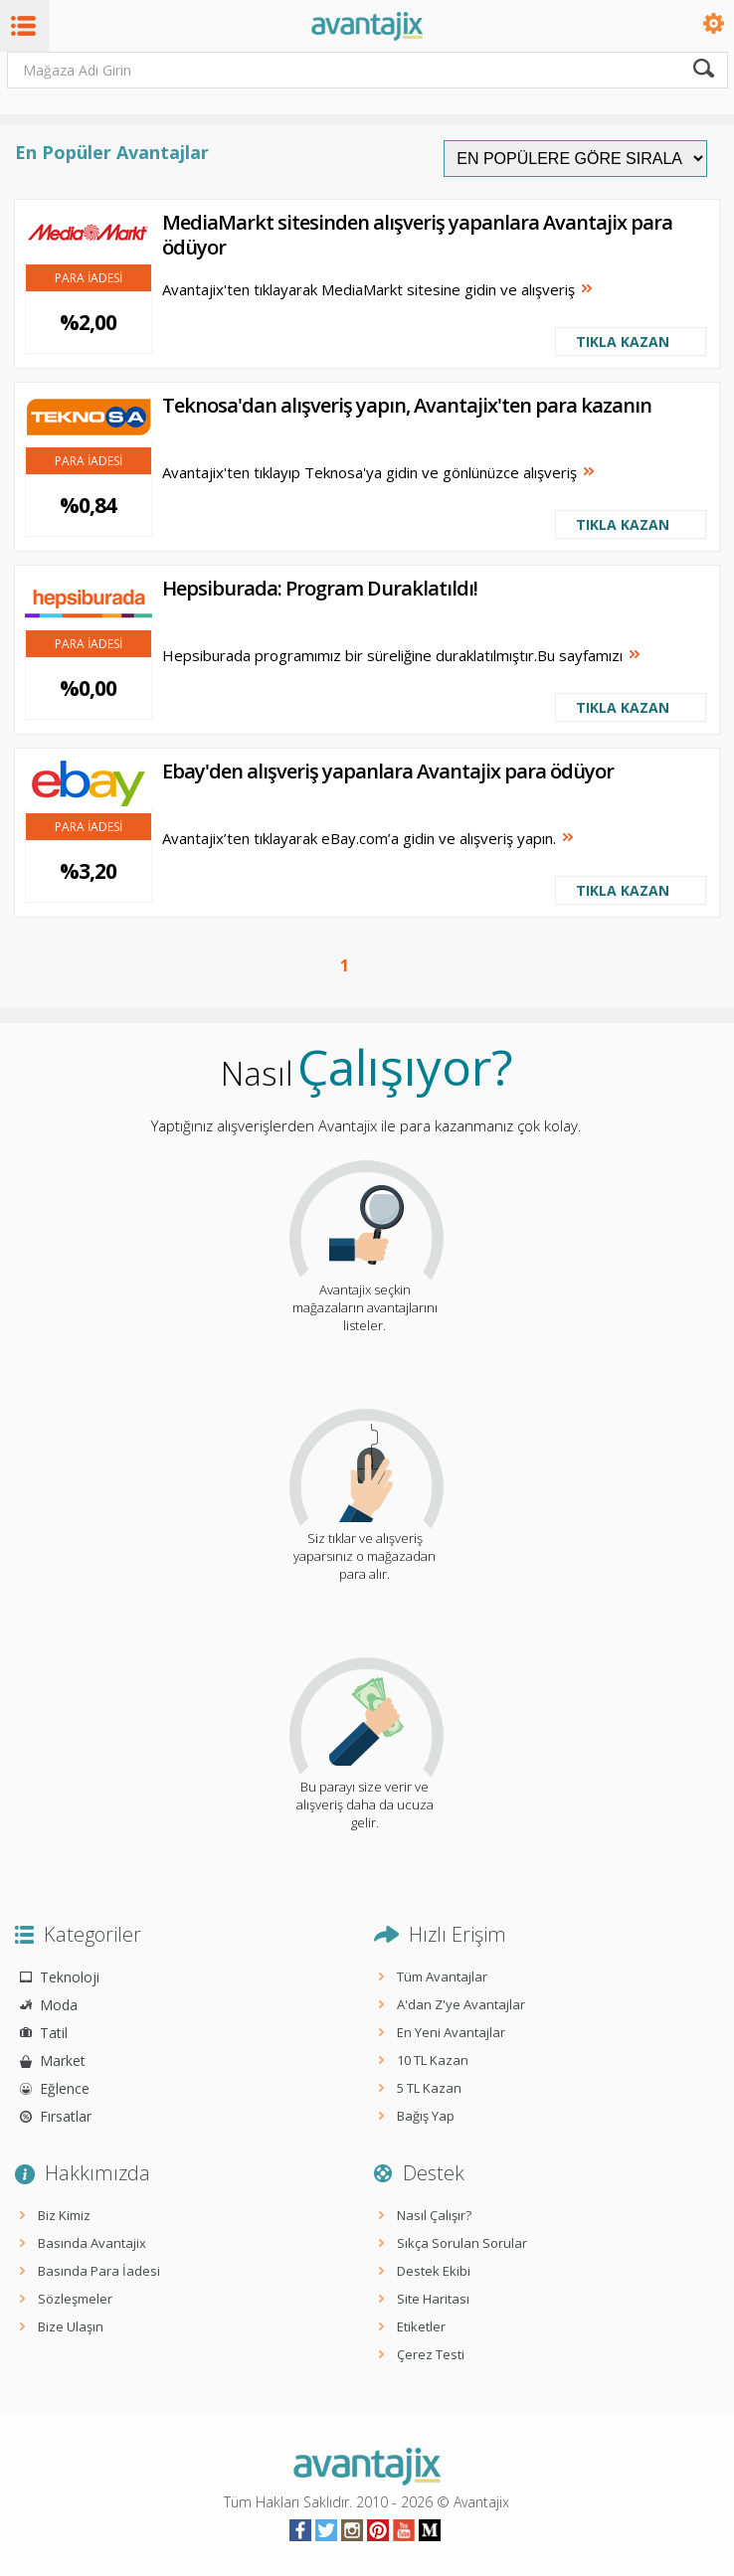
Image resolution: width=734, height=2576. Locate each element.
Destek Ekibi (433, 2271)
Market (63, 2060)
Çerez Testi (430, 2354)
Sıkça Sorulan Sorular (462, 2243)
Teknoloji (69, 1977)
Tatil (54, 2032)
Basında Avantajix (92, 2243)
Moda (59, 2004)
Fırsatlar (66, 2116)
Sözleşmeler (75, 2299)
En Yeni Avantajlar (451, 2032)
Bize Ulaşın (70, 2326)
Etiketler (421, 2326)
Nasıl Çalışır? (434, 2215)
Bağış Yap (426, 2116)
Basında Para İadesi (99, 2271)
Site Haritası (433, 2299)
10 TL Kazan (432, 2060)
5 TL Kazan (429, 2088)
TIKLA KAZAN (622, 341)
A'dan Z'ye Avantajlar (461, 2004)
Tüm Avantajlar (442, 1976)
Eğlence (65, 2088)
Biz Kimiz (64, 2215)
